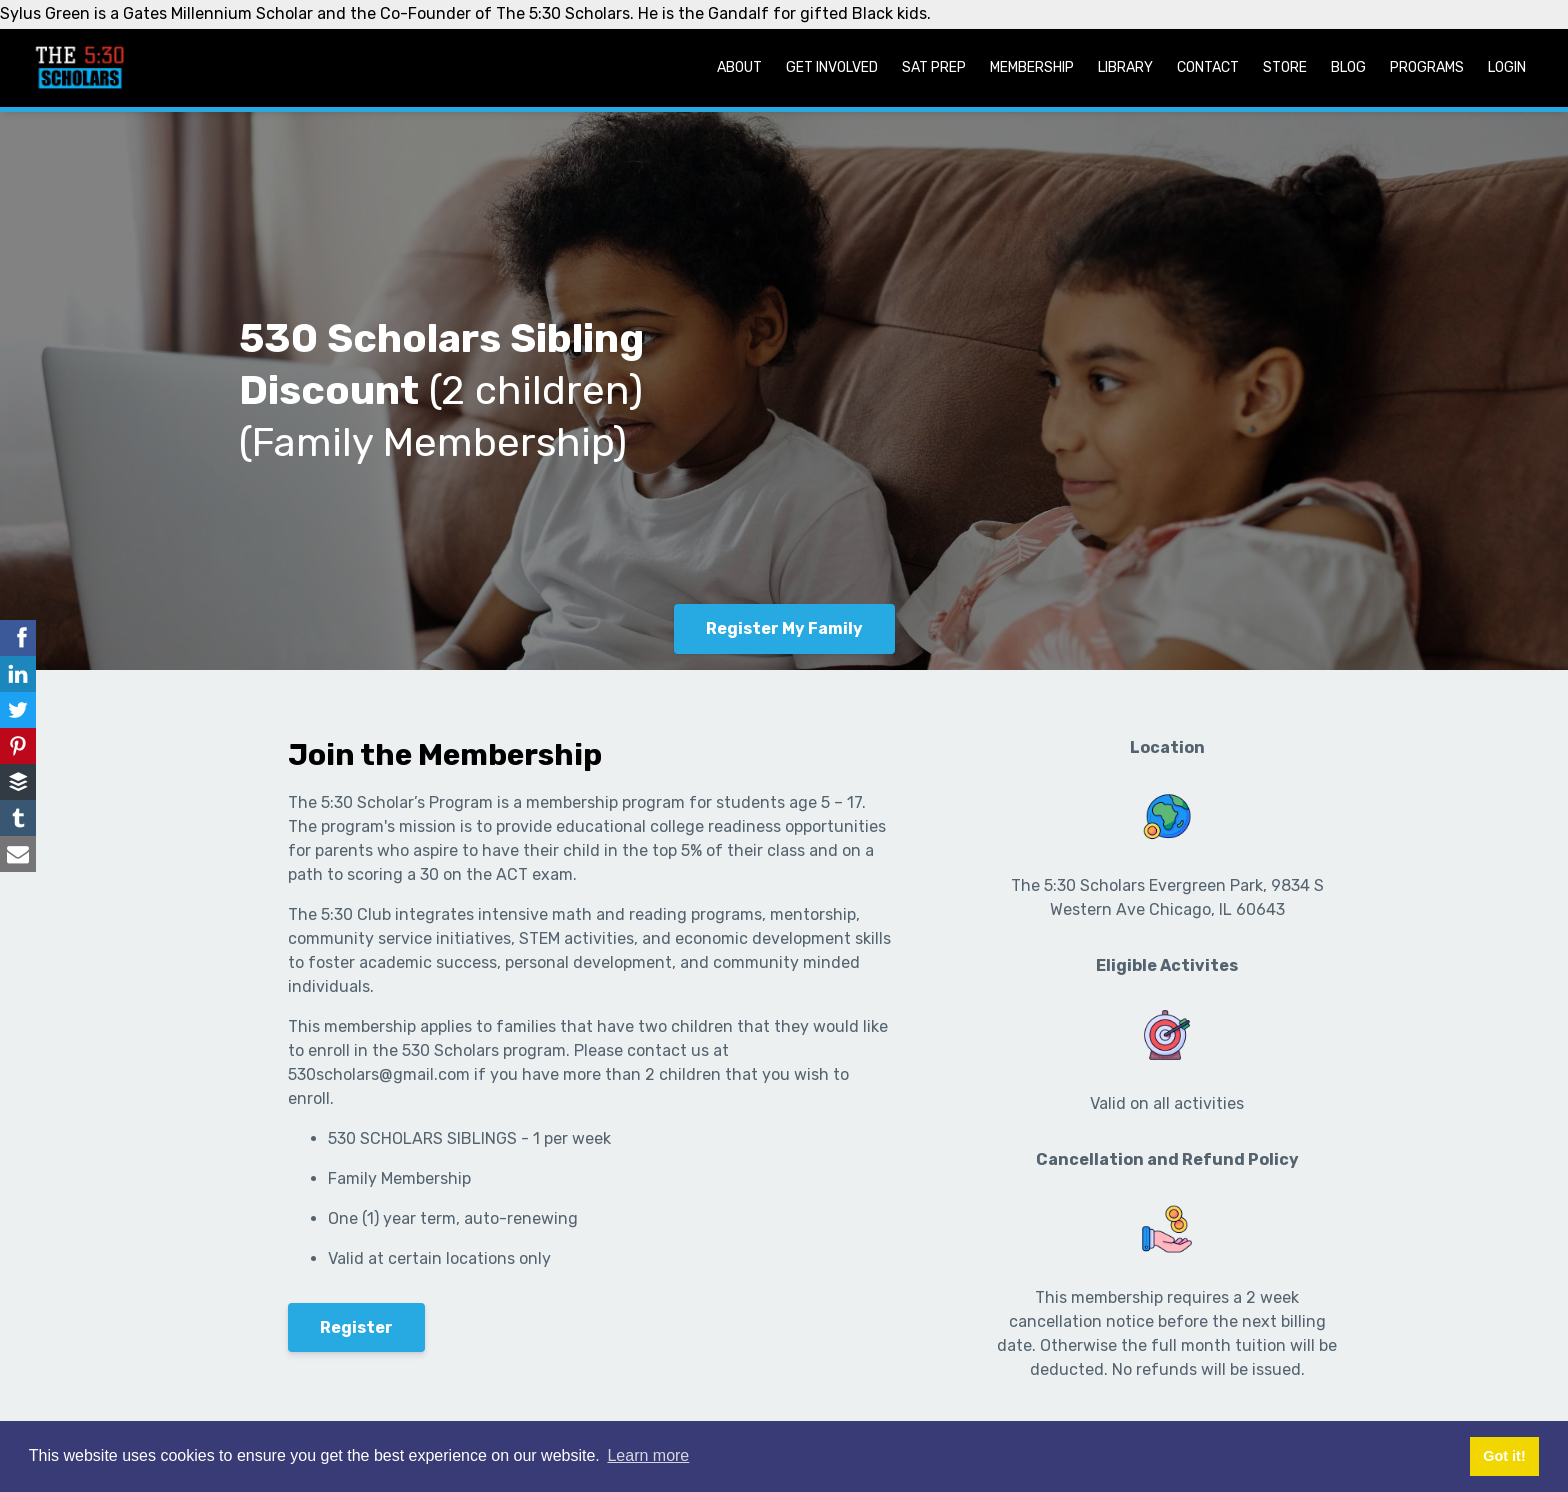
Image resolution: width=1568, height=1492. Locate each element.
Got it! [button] (1504, 1456)
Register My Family (784, 628)
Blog (1348, 67)
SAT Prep (934, 67)
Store (1285, 67)
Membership (1032, 67)
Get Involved (832, 67)
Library (1125, 67)
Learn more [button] (648, 1455)
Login (1507, 67)
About (739, 67)
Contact (1208, 67)
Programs (1427, 67)
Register (356, 1327)
